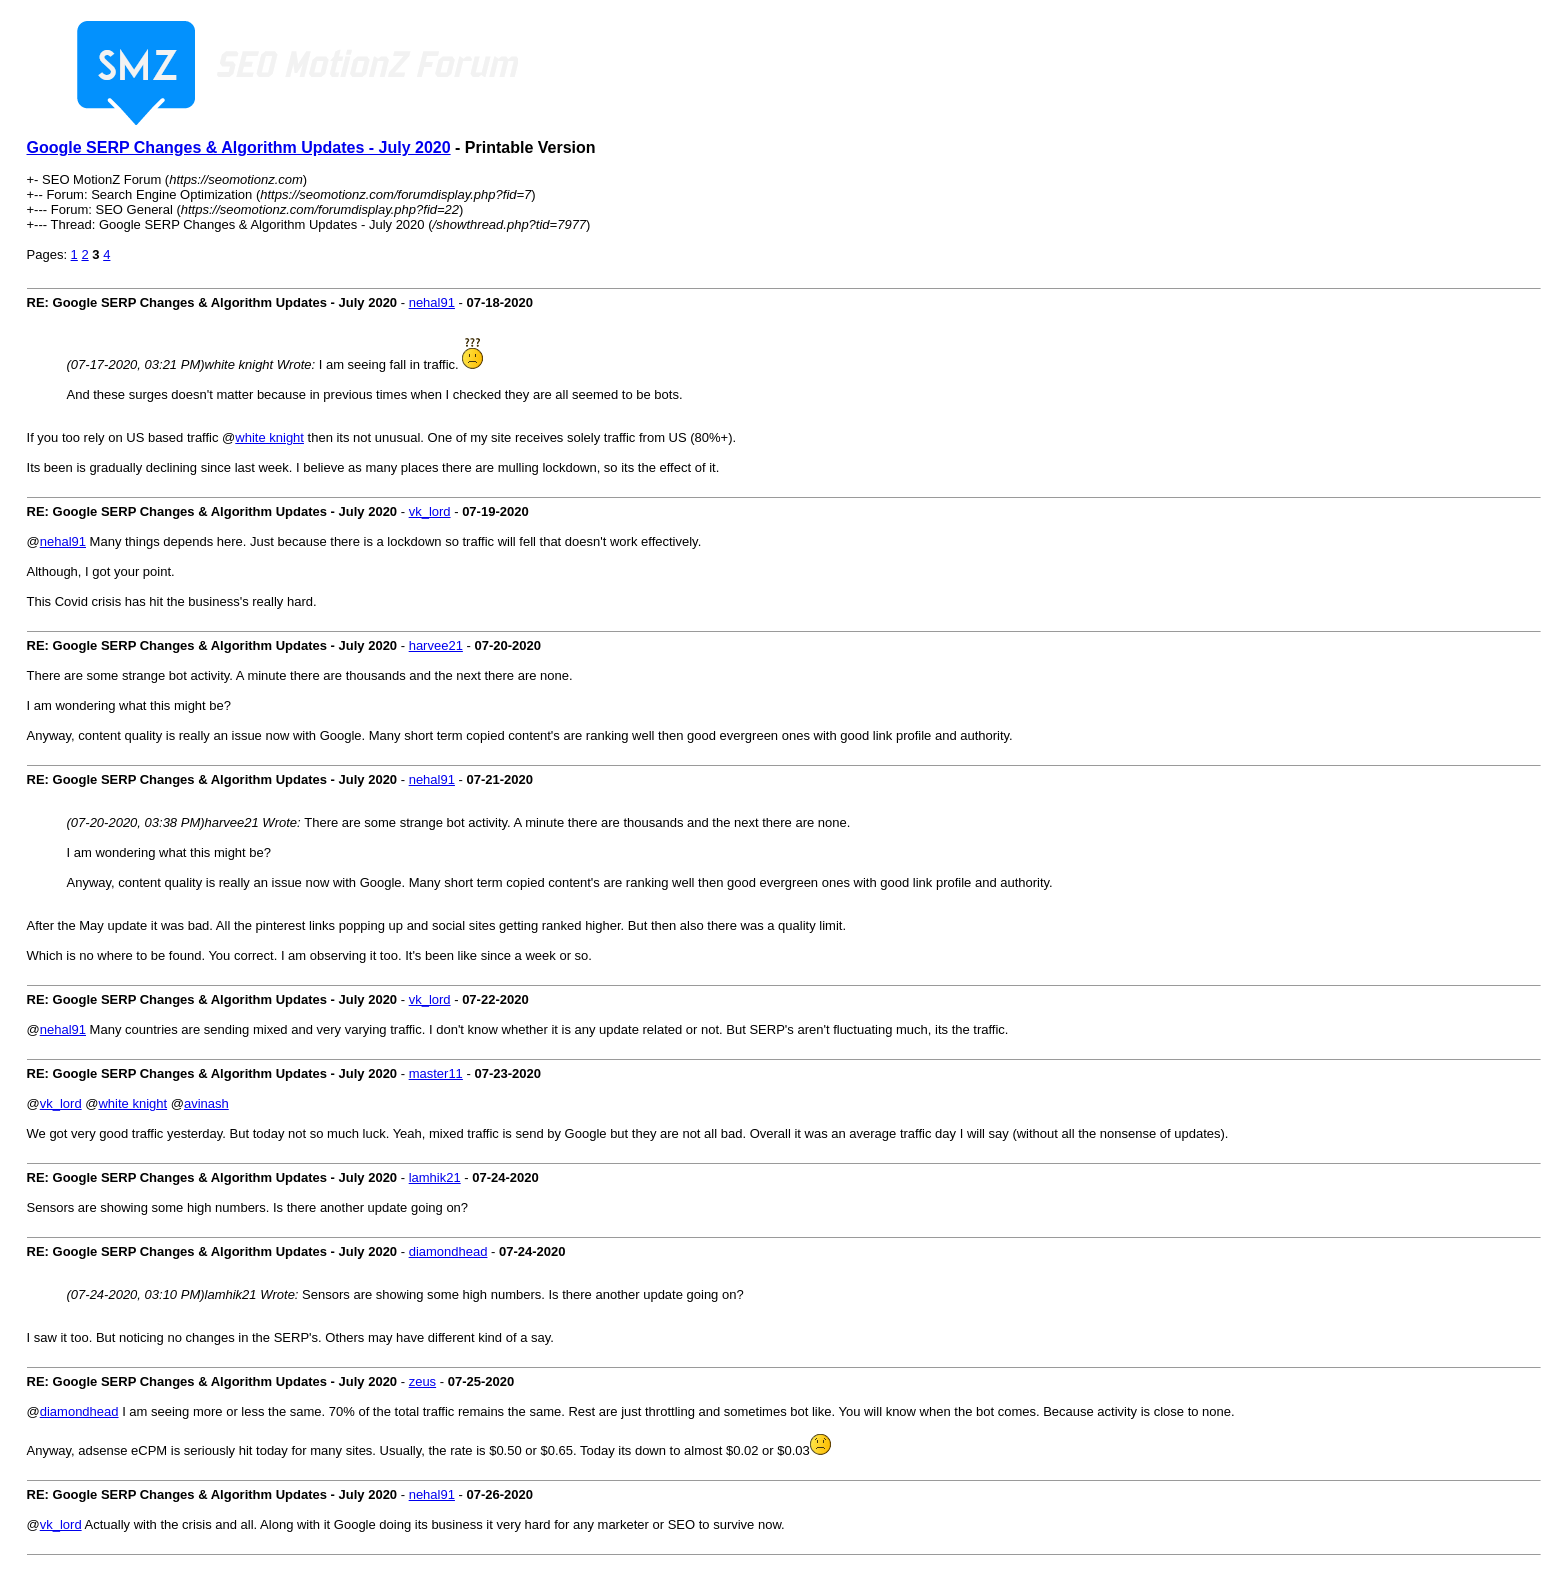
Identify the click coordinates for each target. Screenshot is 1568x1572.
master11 (436, 1073)
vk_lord (430, 511)
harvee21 (436, 645)
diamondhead (448, 1251)
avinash (206, 1103)
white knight (269, 437)
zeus (422, 1381)
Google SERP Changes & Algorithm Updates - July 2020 (239, 147)
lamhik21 (435, 1177)
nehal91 (432, 302)
